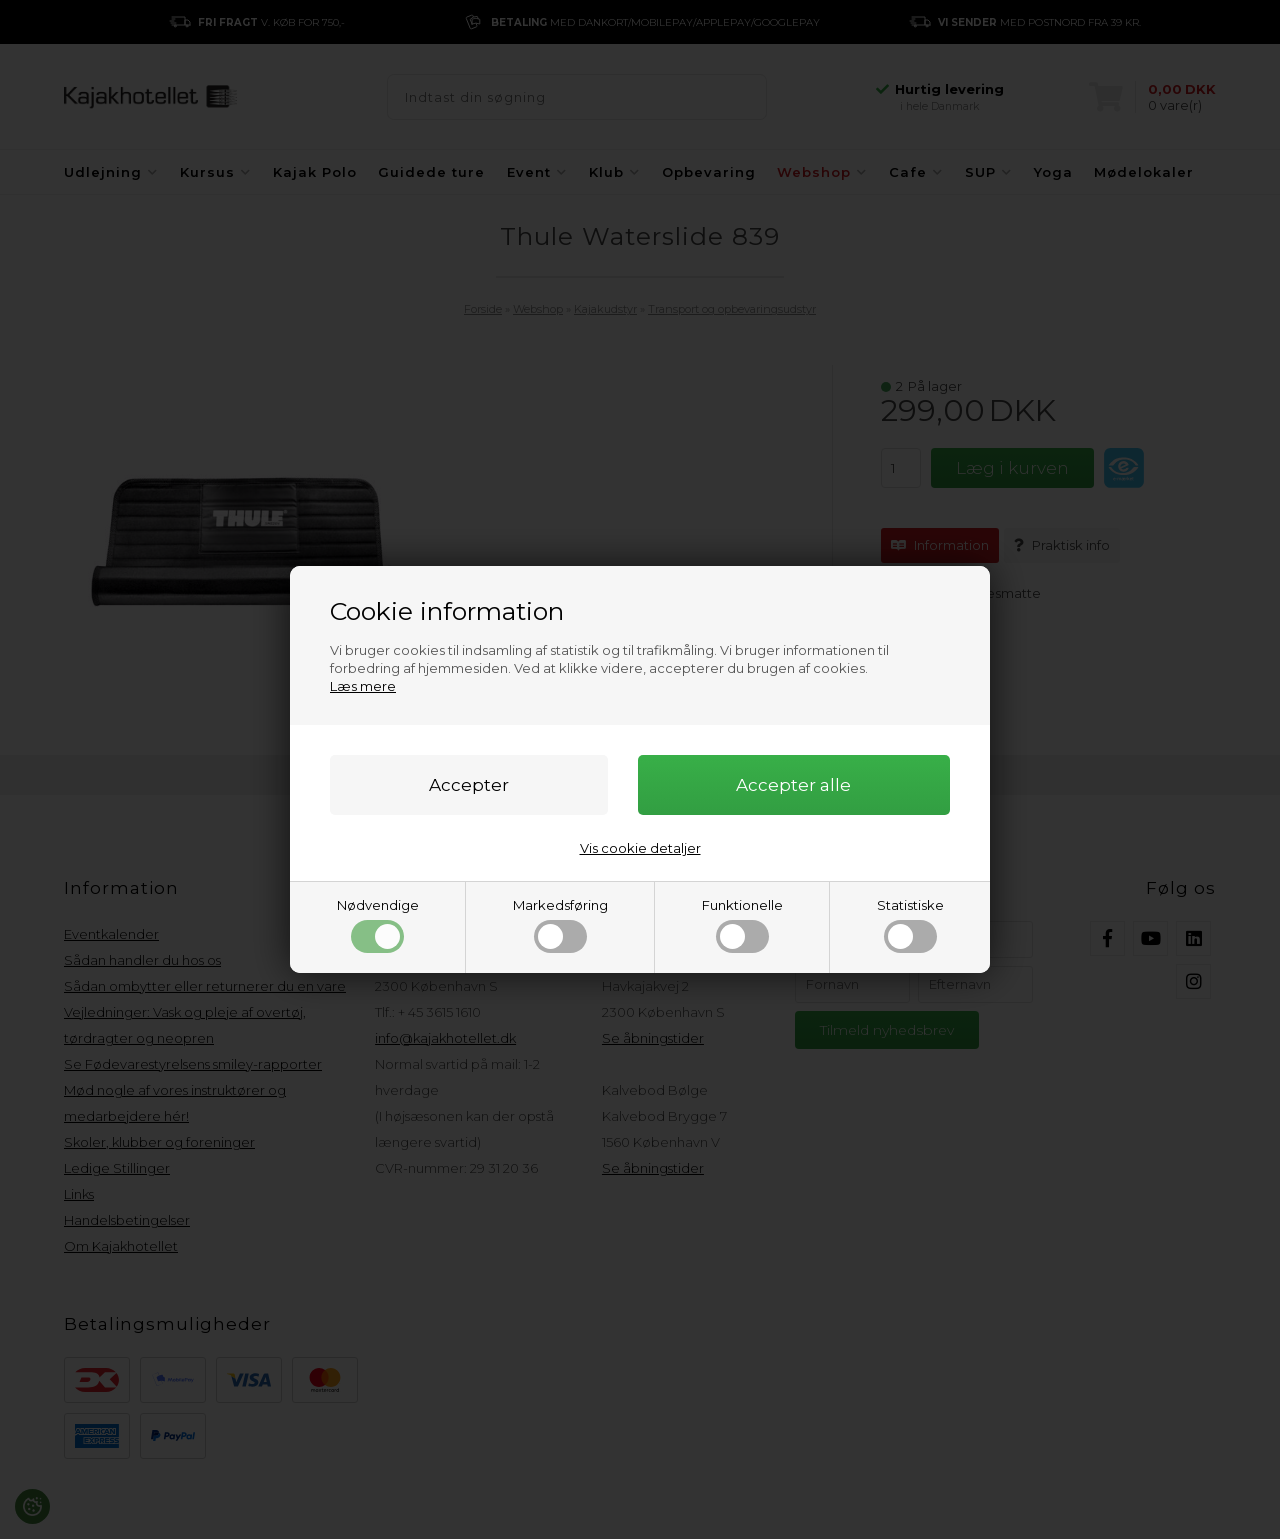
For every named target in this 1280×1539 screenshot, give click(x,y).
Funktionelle (742, 925)
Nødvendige (378, 925)
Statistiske (910, 925)
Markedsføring (560, 925)
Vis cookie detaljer (640, 848)
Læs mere (363, 686)
